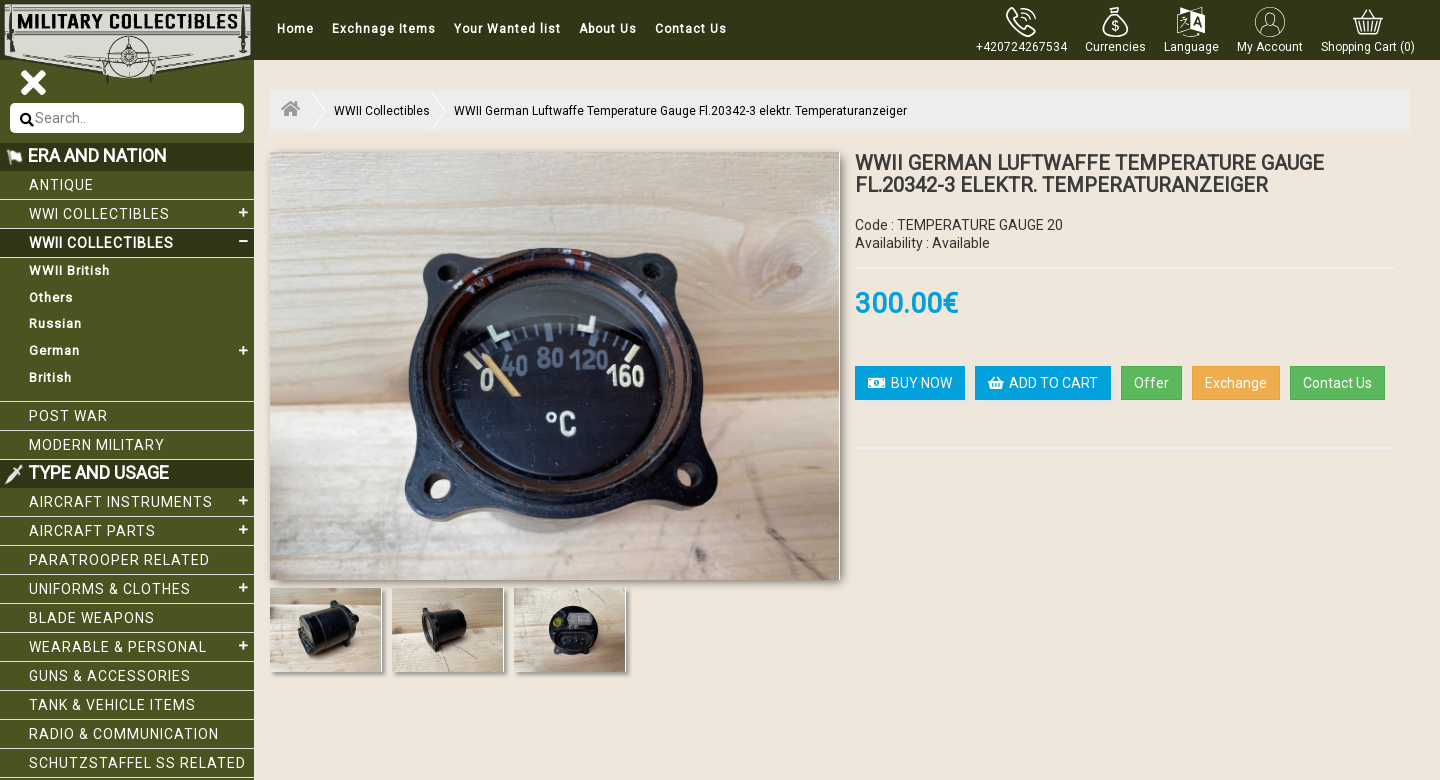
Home (295, 29)
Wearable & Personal (141, 646)
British (50, 377)
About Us (608, 29)
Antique (61, 185)
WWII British (69, 270)
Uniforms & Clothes (141, 588)
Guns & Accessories (110, 676)
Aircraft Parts (141, 530)
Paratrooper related (119, 560)
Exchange (1236, 383)
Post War (68, 416)
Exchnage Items (384, 29)
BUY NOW (910, 383)
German (141, 351)
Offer (1151, 383)
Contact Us (691, 29)
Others (51, 297)
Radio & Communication (124, 734)
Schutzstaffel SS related (137, 763)
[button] (1115, 30)
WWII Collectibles (141, 242)
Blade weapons (92, 618)
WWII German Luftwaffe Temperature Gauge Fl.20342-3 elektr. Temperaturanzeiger (680, 111)
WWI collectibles (141, 213)
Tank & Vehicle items (112, 705)
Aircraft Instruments (141, 501)
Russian (55, 323)
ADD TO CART (1043, 383)
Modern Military (97, 445)
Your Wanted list (507, 29)
